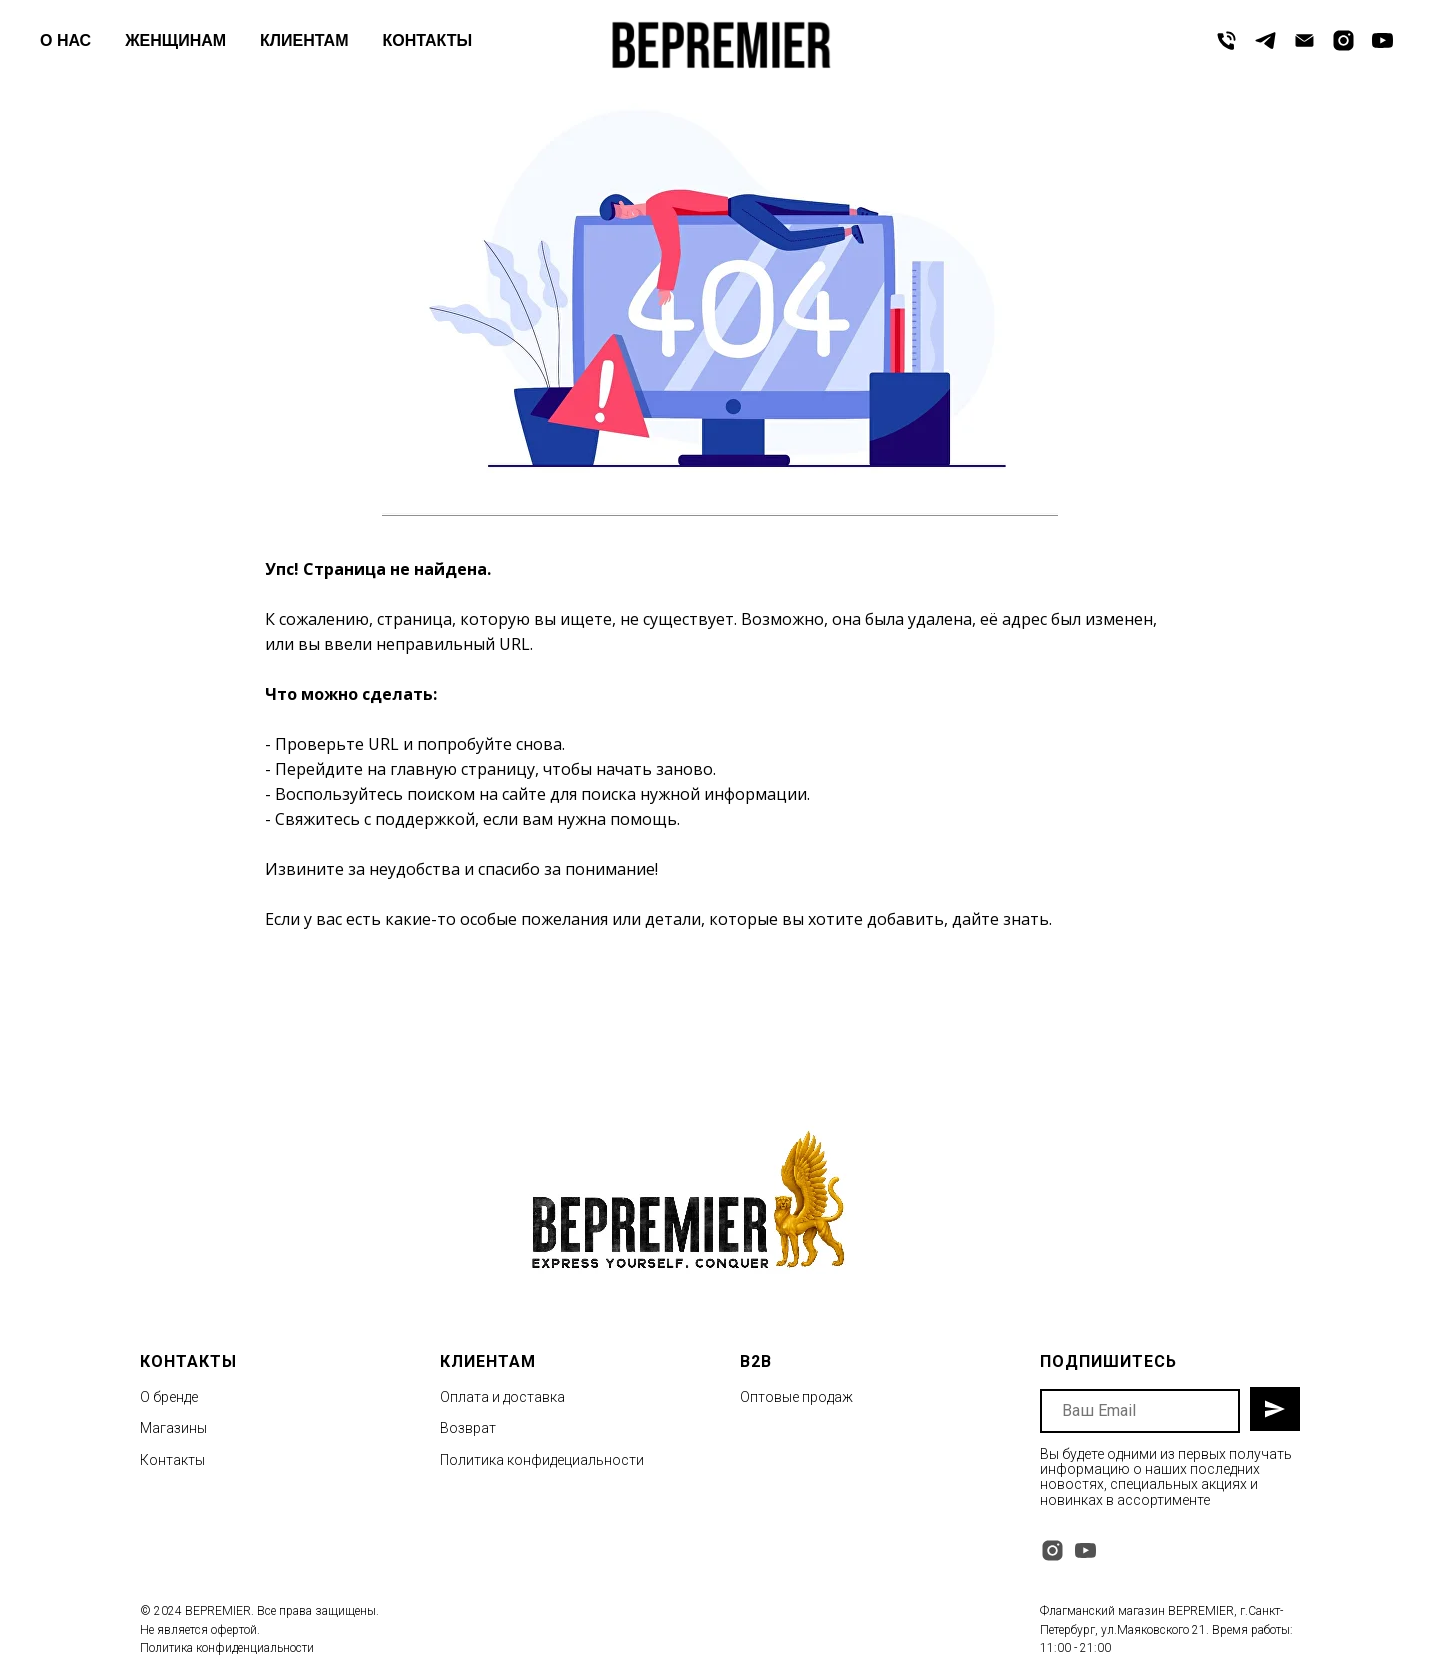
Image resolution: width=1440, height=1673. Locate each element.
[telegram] (1265, 40)
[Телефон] (1226, 40)
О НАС (65, 40)
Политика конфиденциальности (227, 1648)
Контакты (172, 1460)
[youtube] (1382, 40)
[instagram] (1343, 40)
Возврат (468, 1428)
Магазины (173, 1428)
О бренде (169, 1397)
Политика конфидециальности (542, 1460)
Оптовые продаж (796, 1397)
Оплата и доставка (502, 1397)
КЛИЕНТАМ (304, 40)
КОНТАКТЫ (427, 40)
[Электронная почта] (1304, 40)
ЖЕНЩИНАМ (175, 40)
